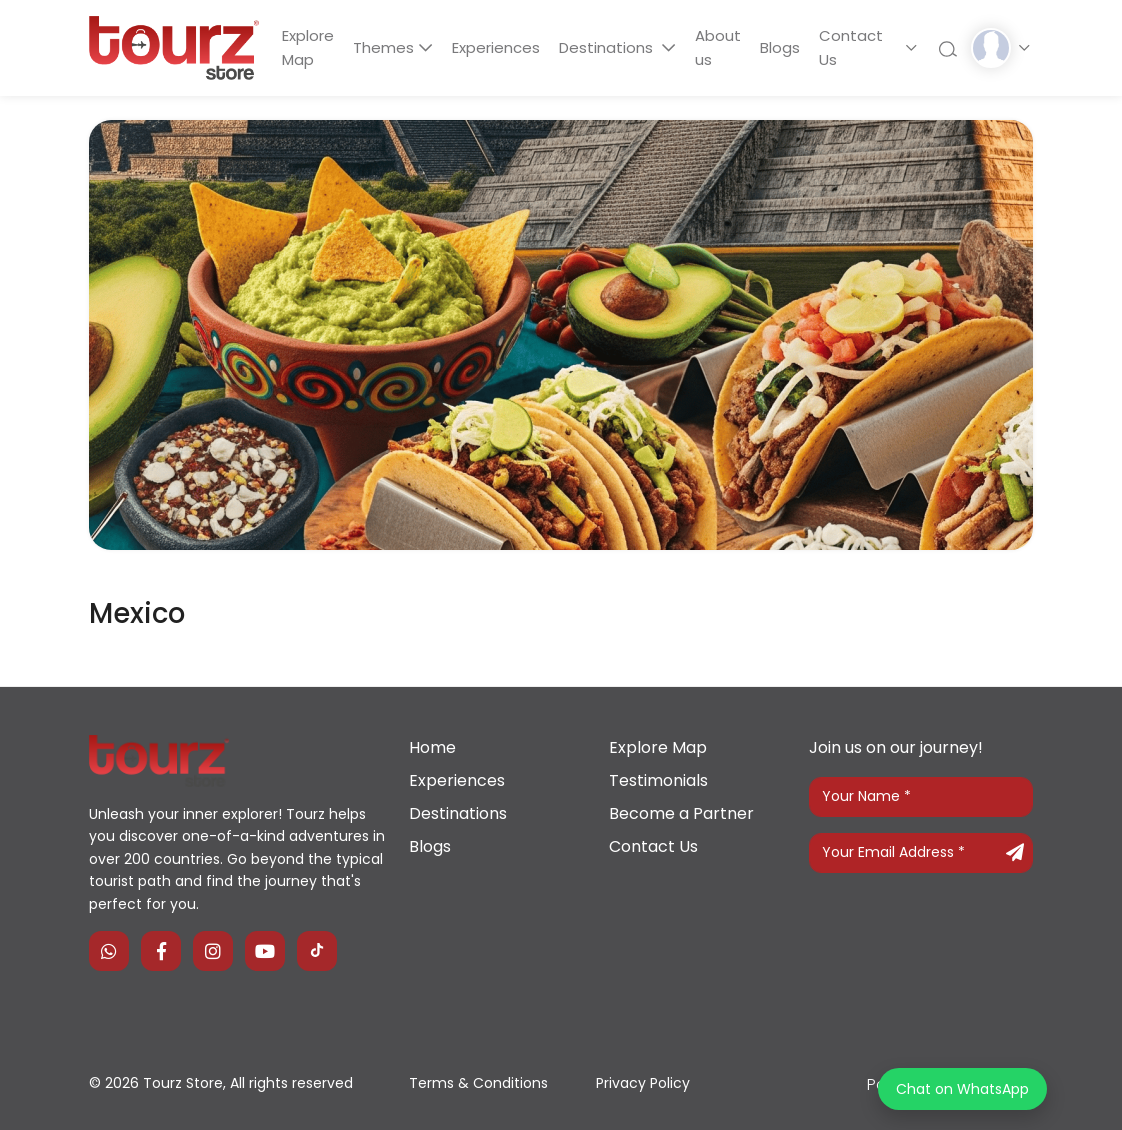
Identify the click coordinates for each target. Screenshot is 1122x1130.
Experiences (500, 47)
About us (724, 47)
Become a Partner (681, 813)
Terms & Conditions (478, 1083)
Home (432, 747)
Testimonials (658, 780)
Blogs (788, 47)
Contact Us (861, 47)
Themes (386, 47)
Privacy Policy (643, 1083)
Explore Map (309, 47)
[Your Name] (921, 797)
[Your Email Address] (921, 853)
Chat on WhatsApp (962, 1089)
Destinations (614, 47)
